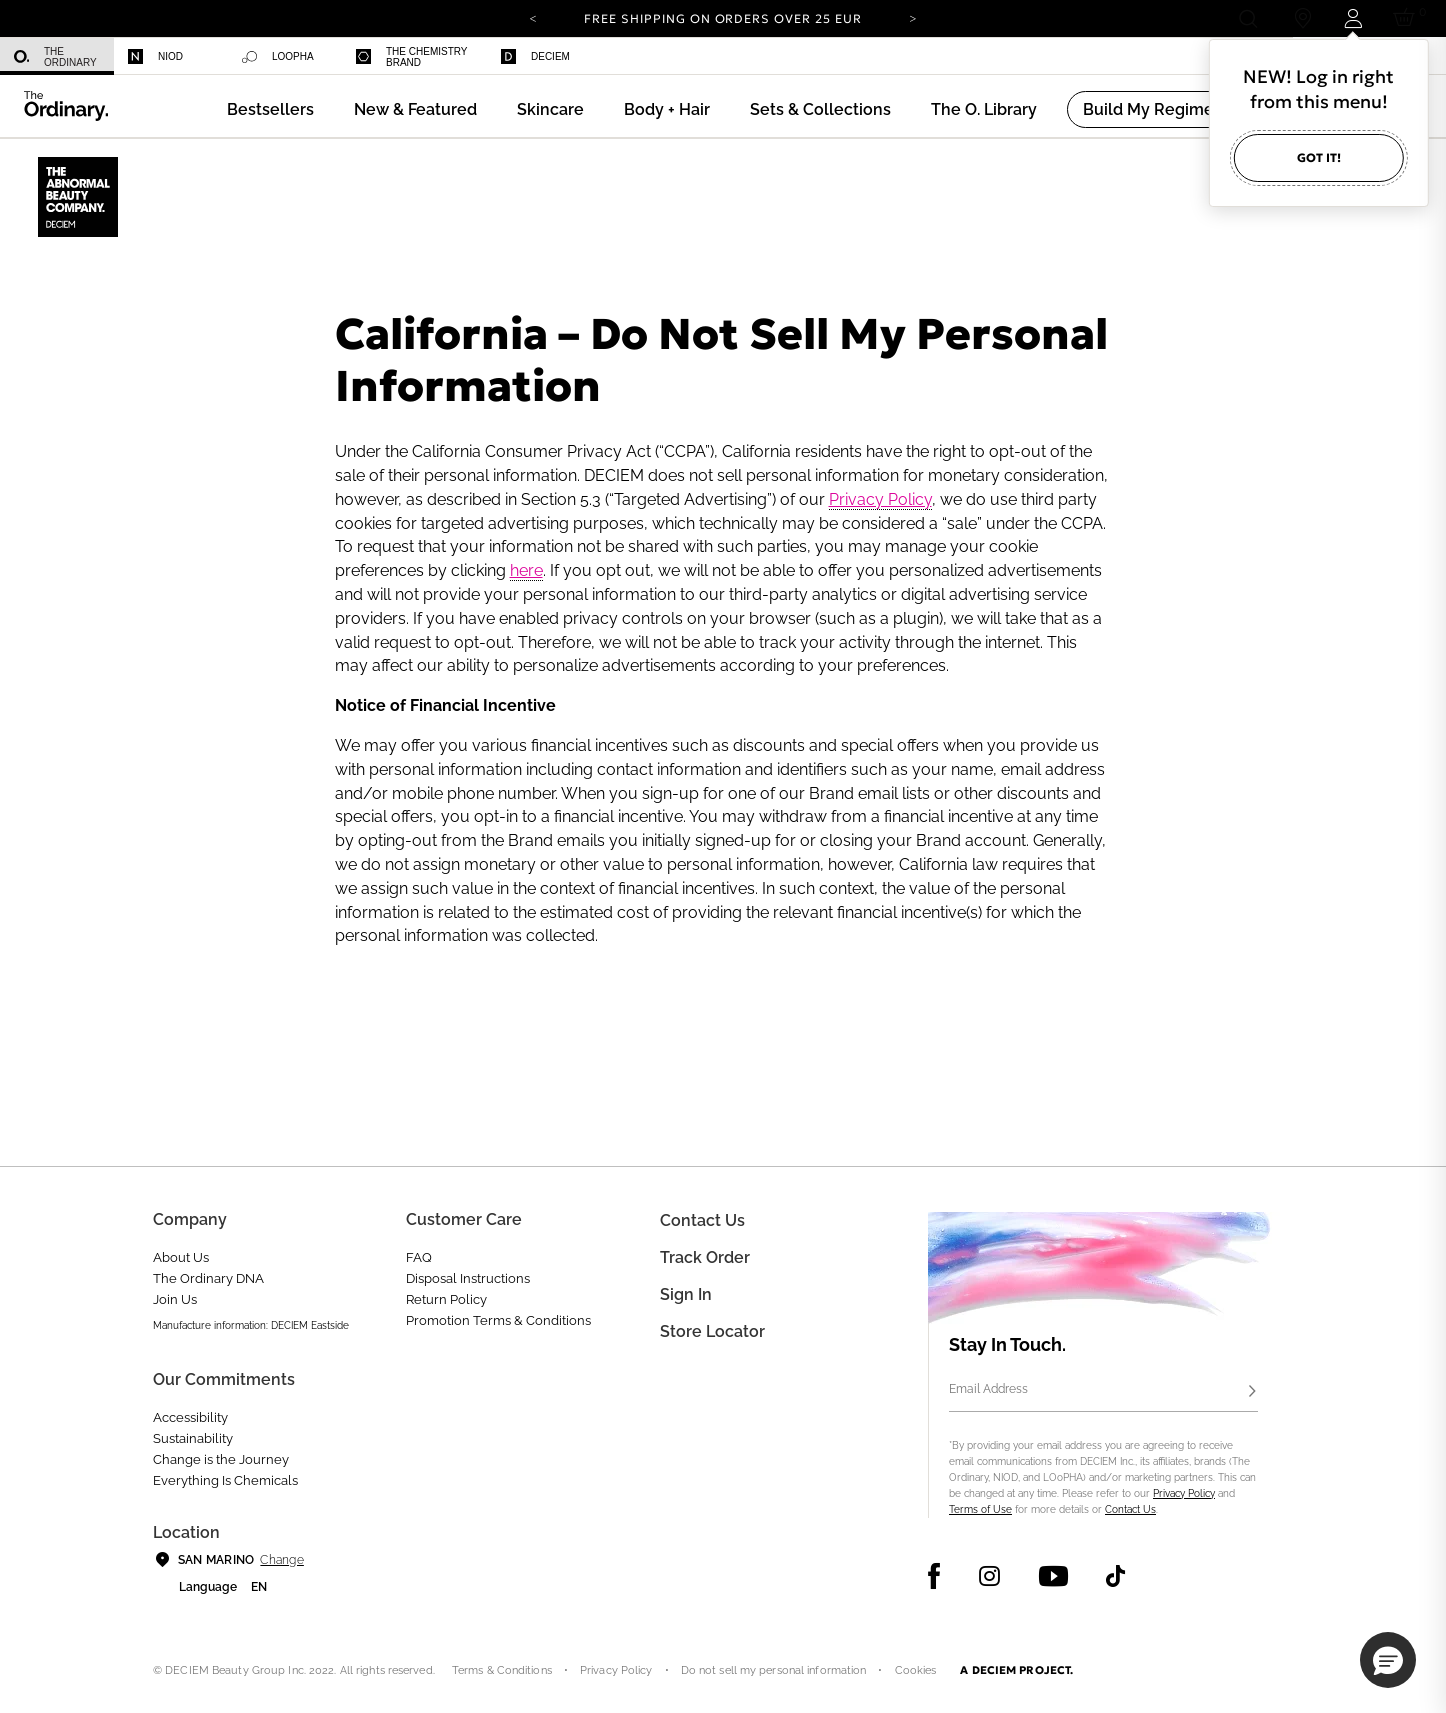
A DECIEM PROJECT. (1016, 1670)
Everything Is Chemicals (225, 1480)
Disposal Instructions (468, 1278)
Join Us (175, 1299)
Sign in (686, 1294)
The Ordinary (55, 57)
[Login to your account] (1352, 18)
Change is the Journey (221, 1459)
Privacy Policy (880, 499)
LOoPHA (278, 57)
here (526, 570)
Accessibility (190, 1417)
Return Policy (446, 1299)
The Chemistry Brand (411, 57)
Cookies (916, 1670)
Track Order (705, 1257)
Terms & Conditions (502, 1670)
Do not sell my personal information (774, 1670)
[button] (415, 109)
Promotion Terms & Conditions (498, 1320)
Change (281, 1560)
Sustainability (193, 1438)
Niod (155, 56)
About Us (181, 1257)
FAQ (419, 1257)
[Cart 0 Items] (1407, 18)
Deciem (535, 56)
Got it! (1319, 157)
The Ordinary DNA (208, 1278)
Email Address (988, 1389)
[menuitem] (57, 56)
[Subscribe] (1252, 1392)
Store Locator (712, 1331)
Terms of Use (980, 1509)
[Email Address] (1103, 1392)
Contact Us (1130, 1509)
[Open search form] (1247, 18)
